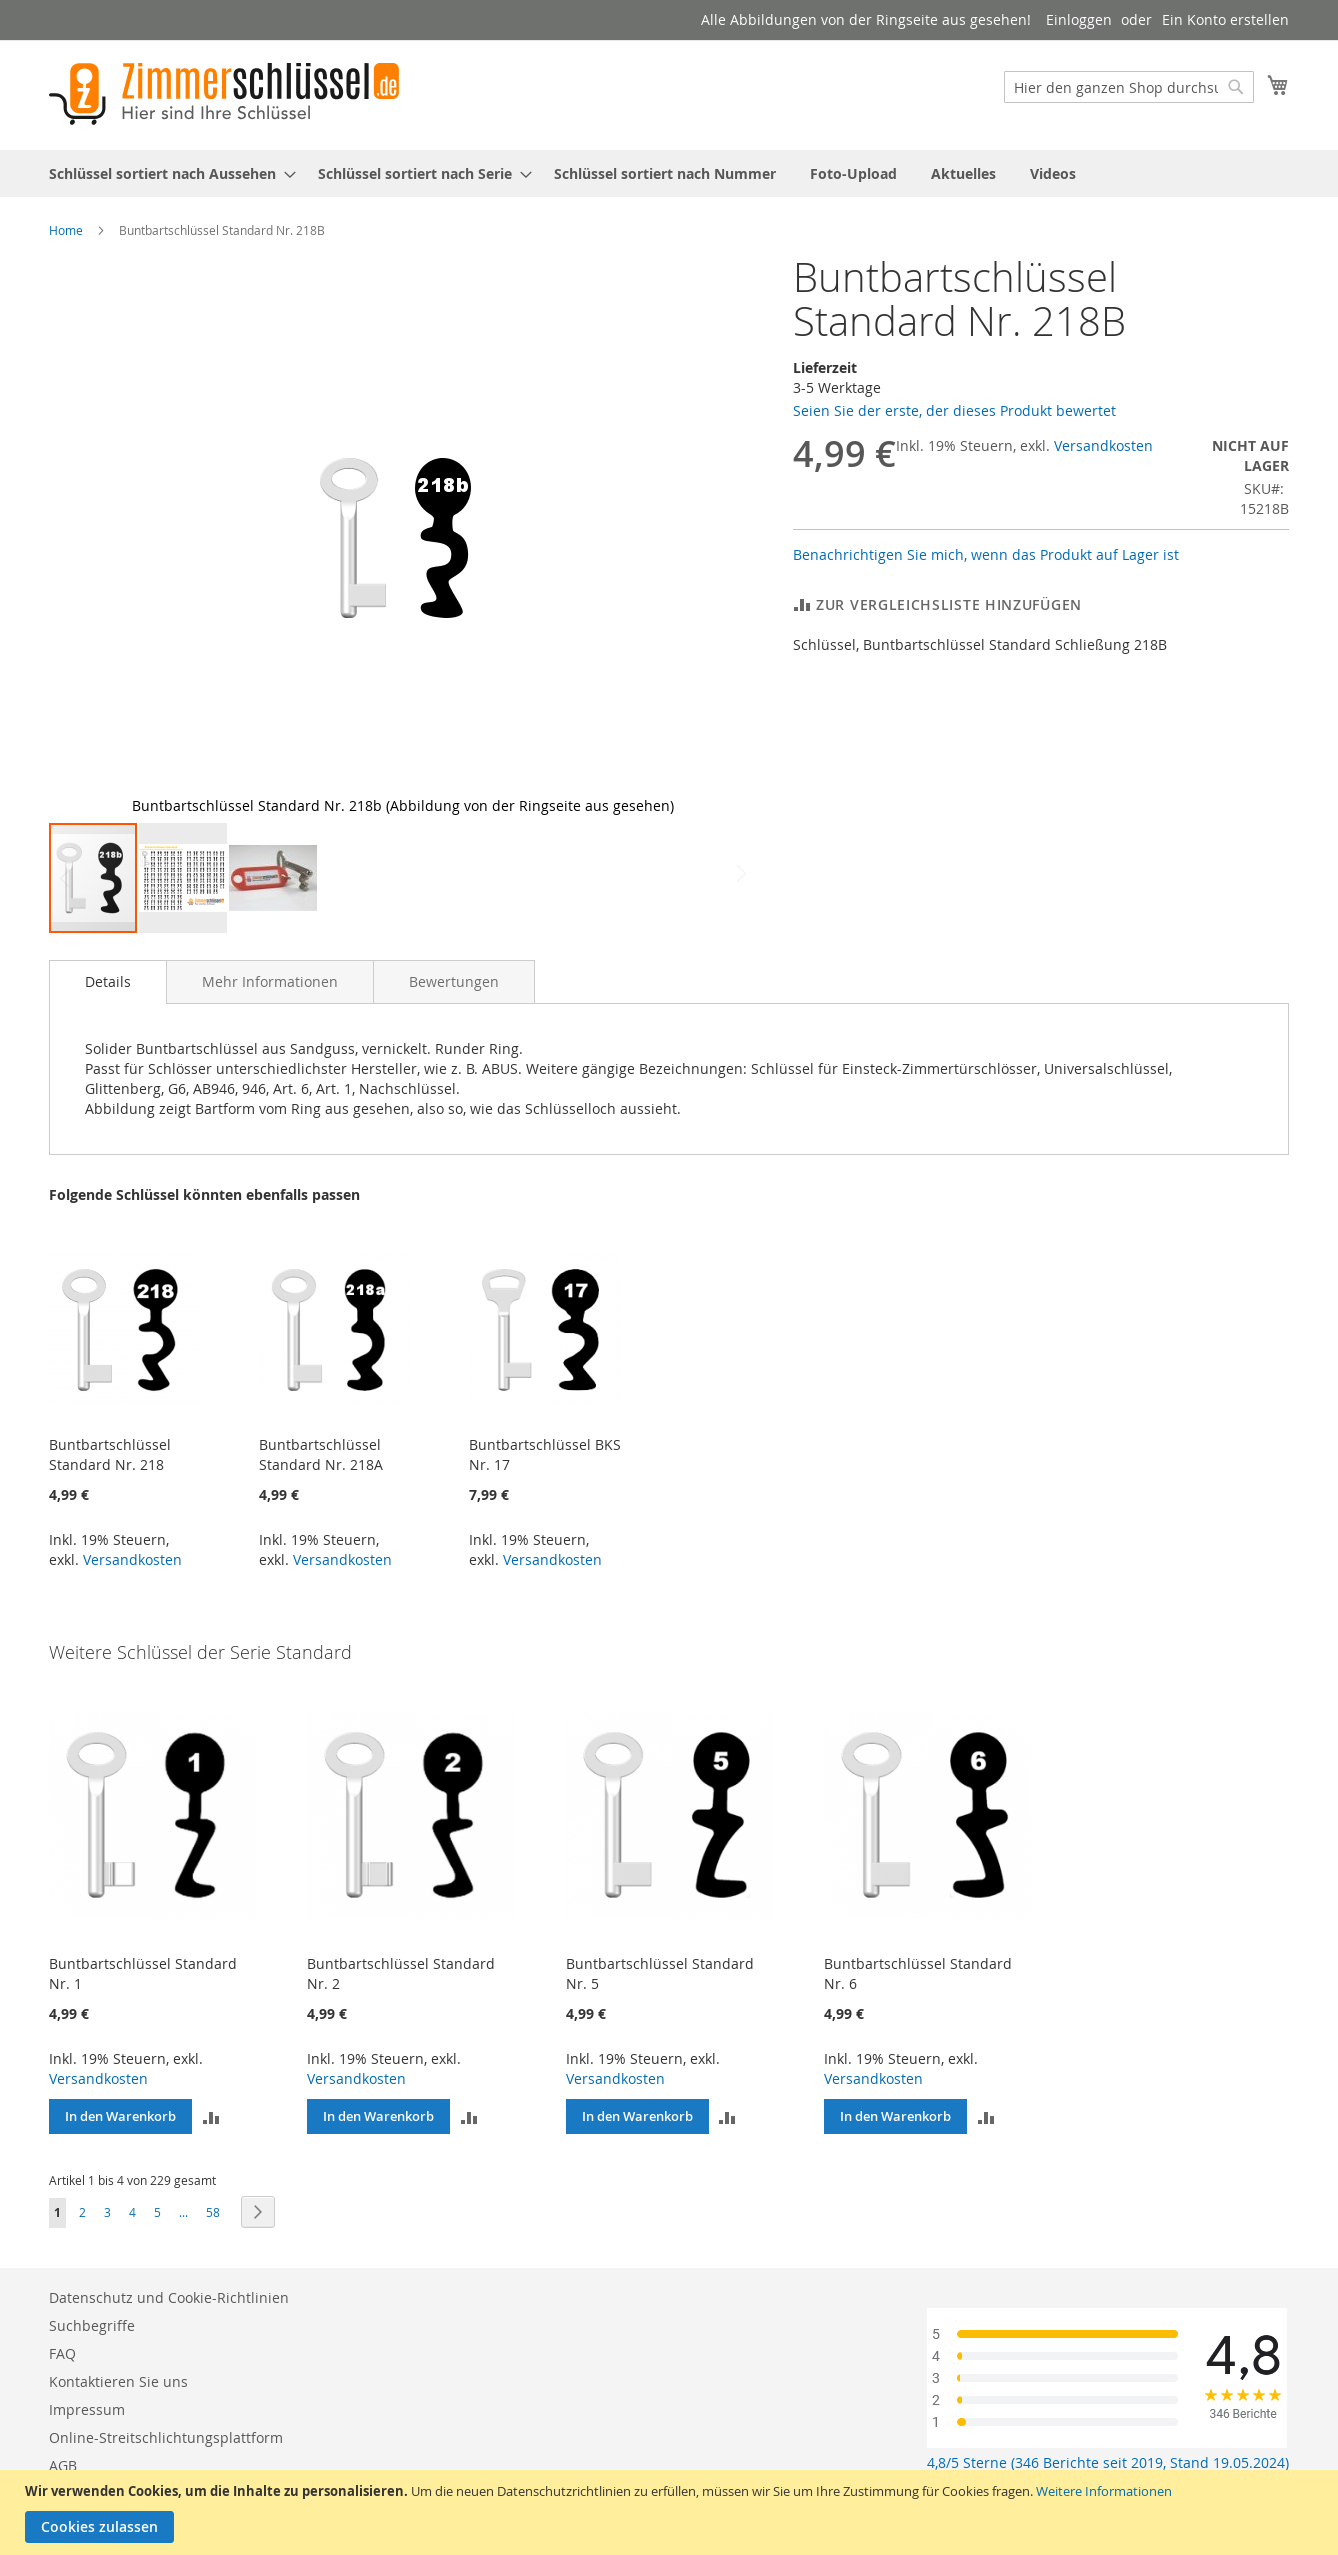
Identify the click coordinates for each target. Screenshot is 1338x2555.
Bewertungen (454, 981)
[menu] (669, 173)
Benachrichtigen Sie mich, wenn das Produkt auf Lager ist (986, 554)
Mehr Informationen (270, 981)
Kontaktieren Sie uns (118, 2381)
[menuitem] (166, 173)
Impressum (87, 2409)
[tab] (108, 982)
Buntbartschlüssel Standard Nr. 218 (110, 1454)
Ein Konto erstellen (1225, 19)
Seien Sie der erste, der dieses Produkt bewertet (954, 410)
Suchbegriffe (92, 2325)
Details (108, 981)
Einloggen (1079, 19)
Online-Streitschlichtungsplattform (166, 2437)
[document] (671, 2512)
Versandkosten (1103, 445)
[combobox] (1129, 87)
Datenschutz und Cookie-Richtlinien (169, 2297)
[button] (89, 538)
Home (66, 230)
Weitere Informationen (1104, 2491)
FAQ (62, 2353)
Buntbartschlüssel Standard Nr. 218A (321, 1454)
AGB (63, 2465)
